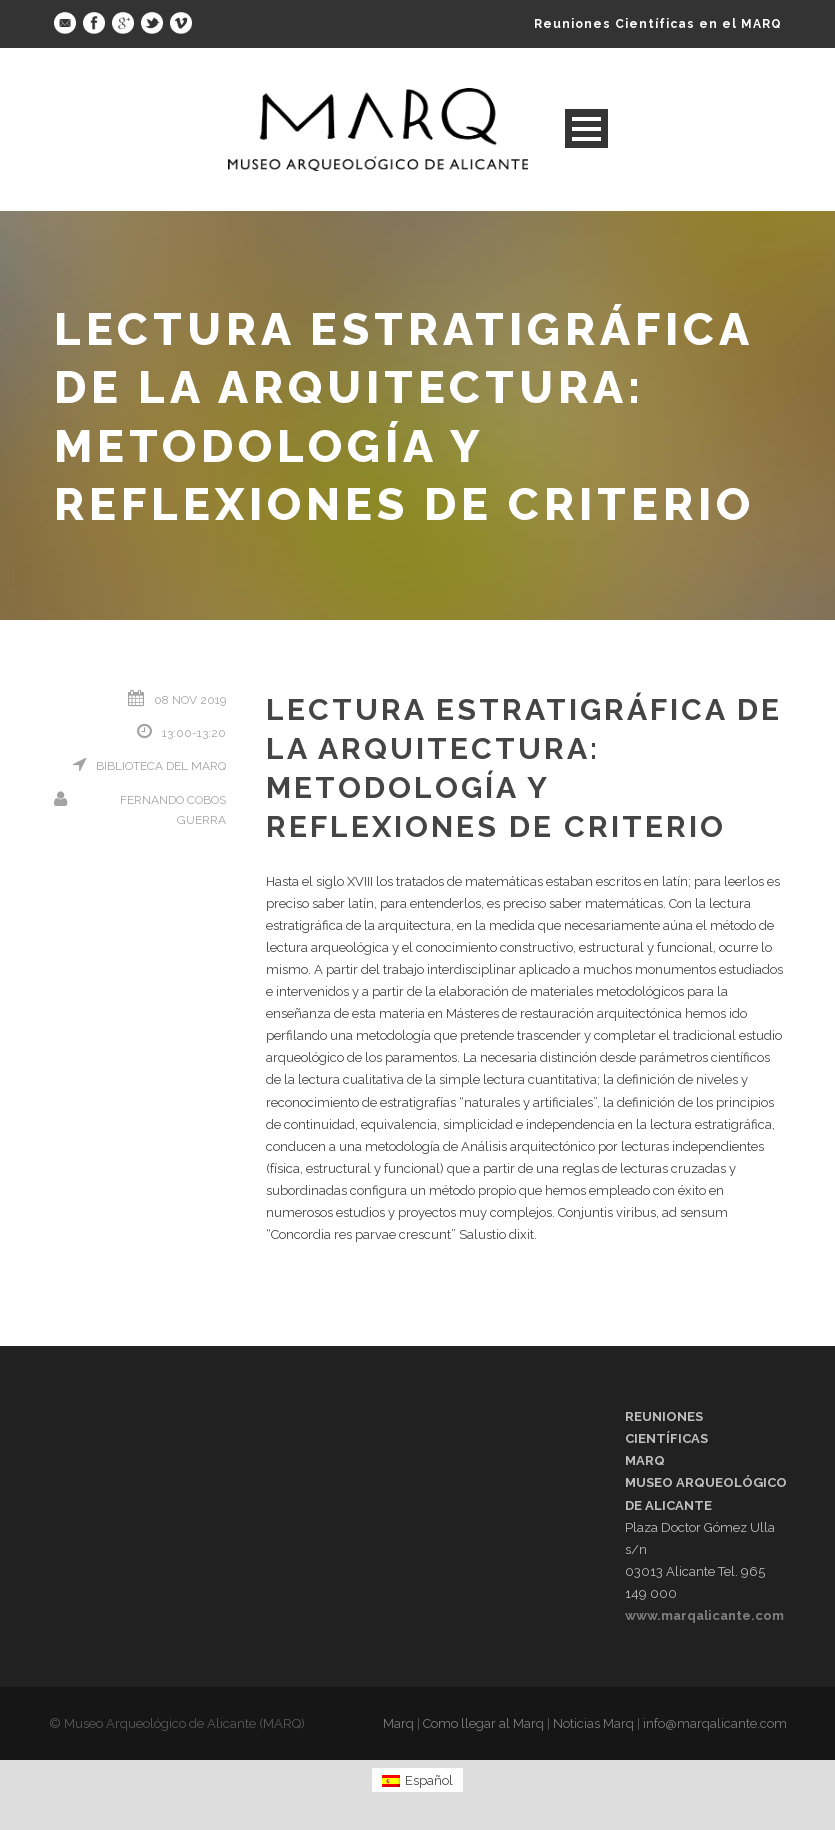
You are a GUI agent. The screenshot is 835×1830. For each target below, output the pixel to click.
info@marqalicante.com (715, 1723)
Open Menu (586, 128)
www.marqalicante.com (704, 1615)
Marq (398, 1723)
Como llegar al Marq (483, 1723)
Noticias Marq (593, 1723)
